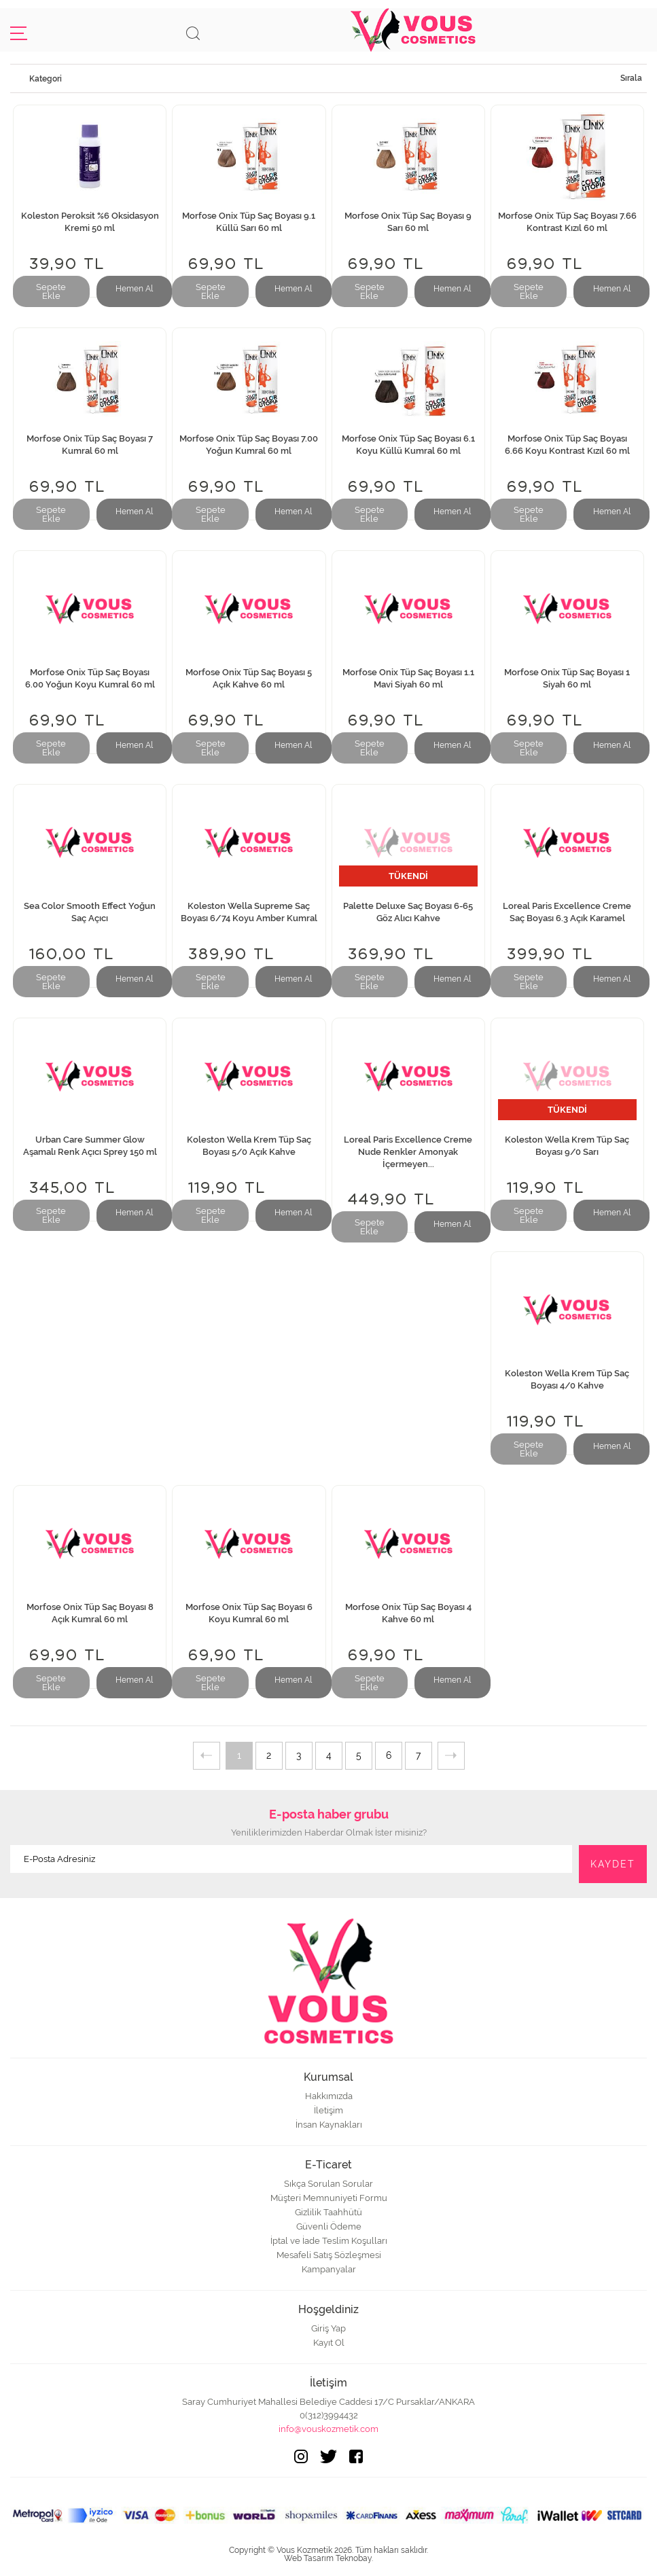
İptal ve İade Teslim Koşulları (328, 2241)
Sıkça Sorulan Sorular (328, 2184)
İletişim (328, 2110)
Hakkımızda (329, 2096)
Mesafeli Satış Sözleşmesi (329, 2255)
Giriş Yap (328, 2328)
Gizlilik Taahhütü (328, 2212)
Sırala (631, 78)
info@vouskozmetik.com (328, 2429)
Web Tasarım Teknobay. (328, 2558)
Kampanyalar (329, 2269)
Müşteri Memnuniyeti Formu (328, 2198)
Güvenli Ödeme (328, 2226)
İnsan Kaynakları (329, 2124)
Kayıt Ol (328, 2343)
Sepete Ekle (51, 291)
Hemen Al (134, 288)
